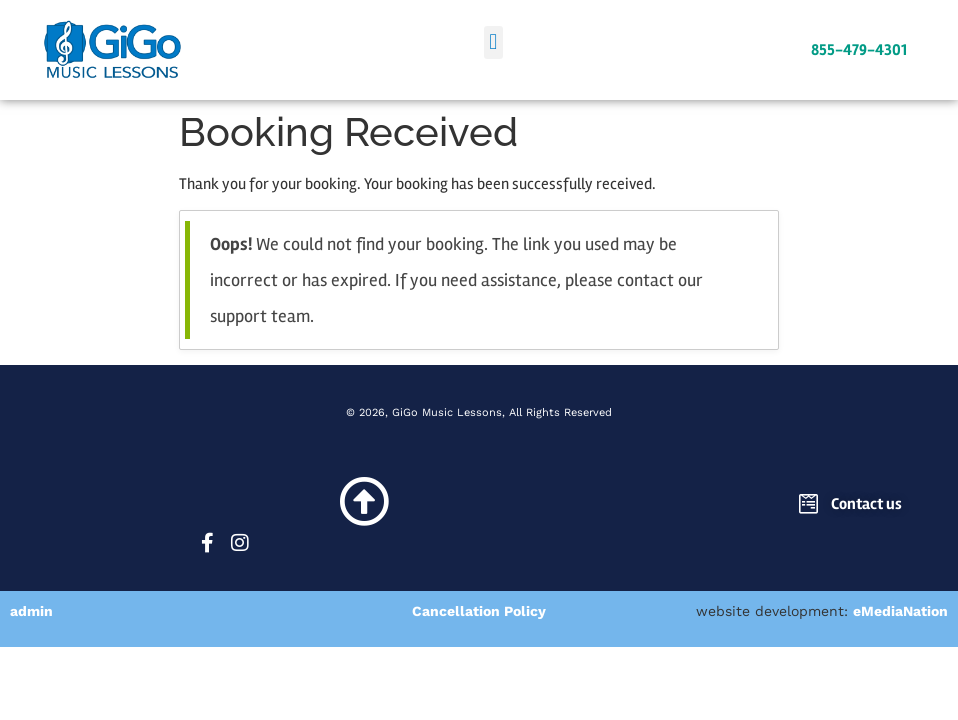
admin (31, 611)
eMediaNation (900, 611)
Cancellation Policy (479, 611)
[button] (493, 42)
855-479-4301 (859, 50)
